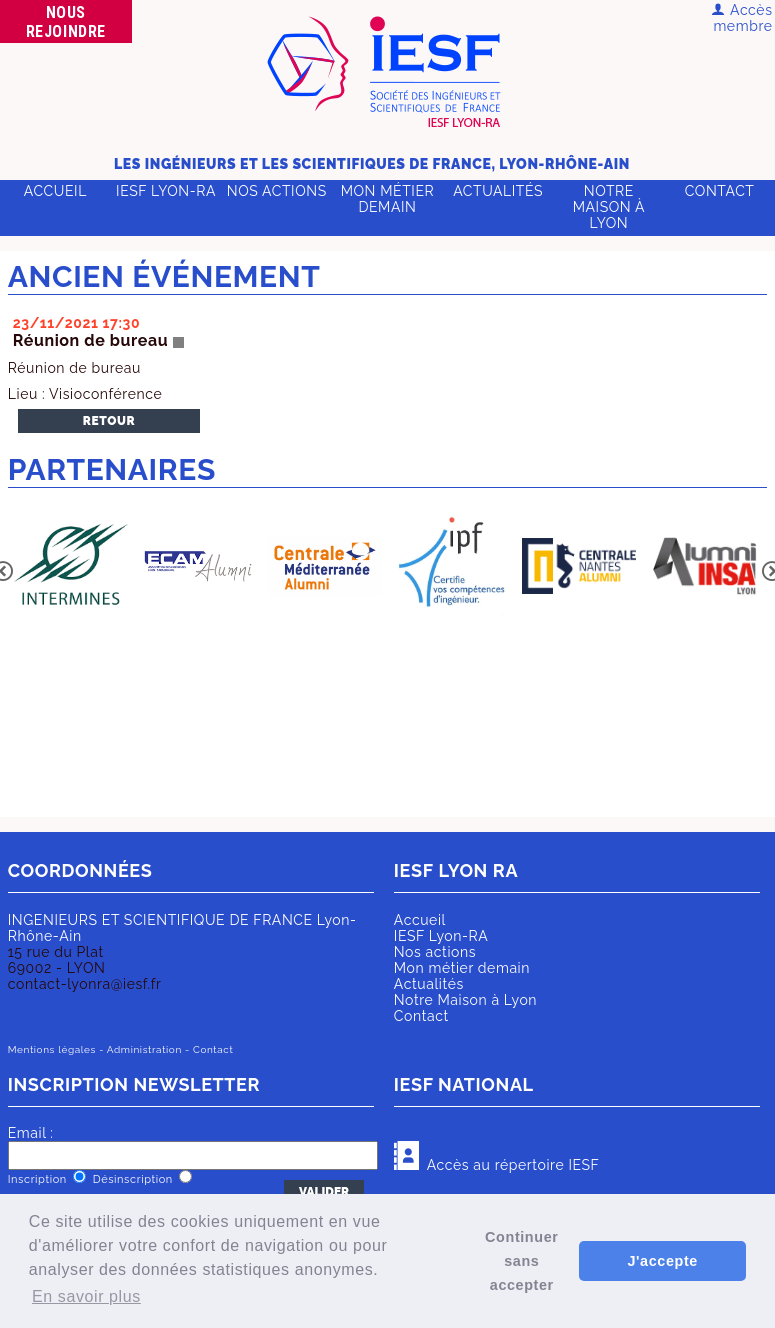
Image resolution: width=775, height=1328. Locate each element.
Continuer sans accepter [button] (521, 1261)
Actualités (498, 191)
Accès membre (741, 18)
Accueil (55, 191)
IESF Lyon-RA (166, 191)
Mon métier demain (388, 199)
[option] (71, 568)
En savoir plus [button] (86, 1296)
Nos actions (277, 191)
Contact (720, 191)
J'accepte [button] (662, 1261)
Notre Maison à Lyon (609, 207)
